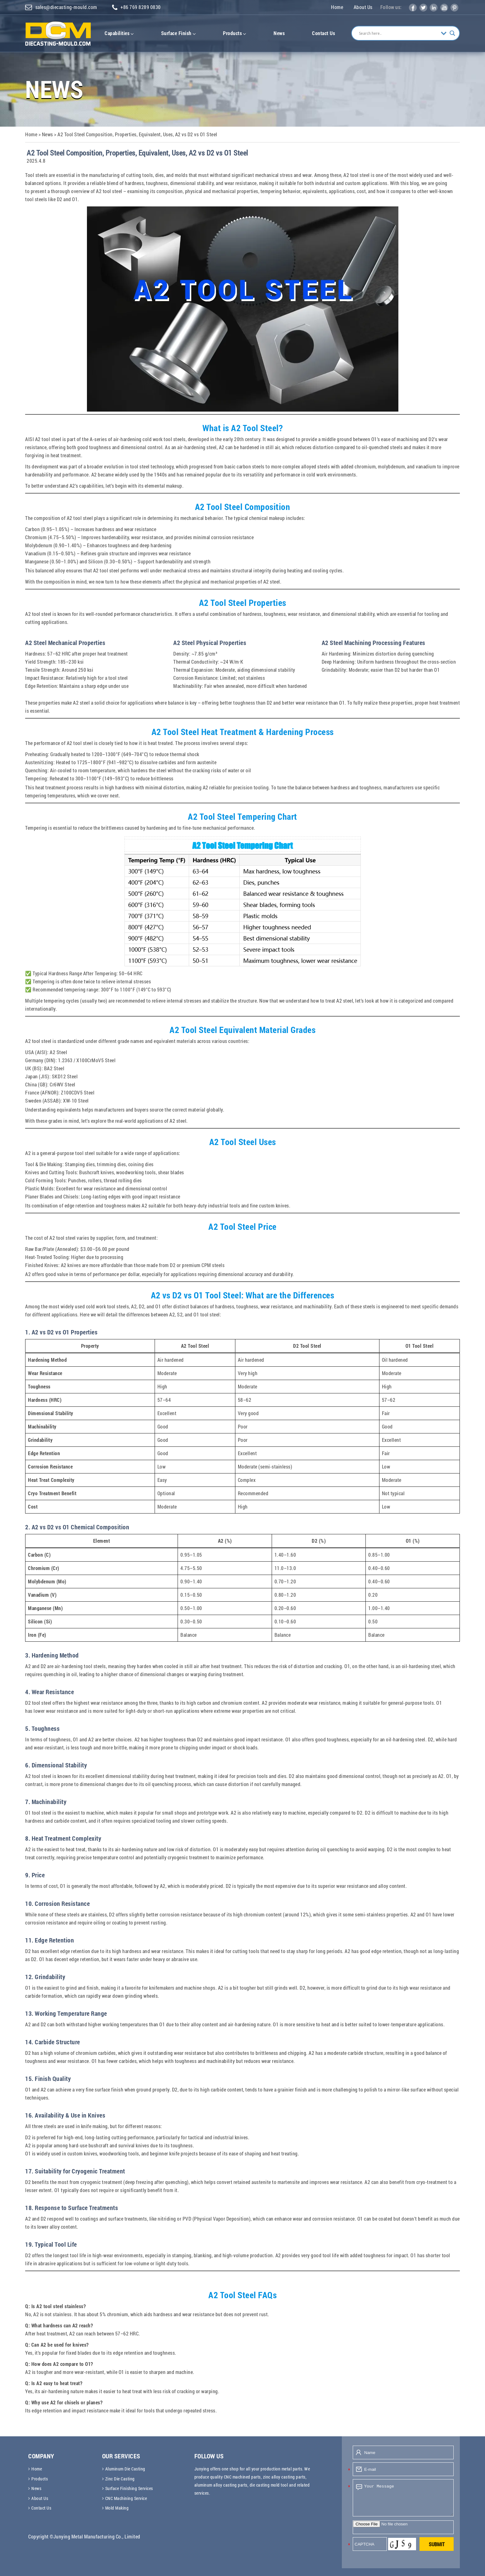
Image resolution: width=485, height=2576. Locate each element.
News (279, 33)
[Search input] (398, 33)
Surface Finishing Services (129, 2489)
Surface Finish (178, 33)
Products (234, 33)
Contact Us (323, 33)
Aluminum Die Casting (125, 2469)
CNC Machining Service (126, 2499)
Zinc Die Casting (120, 2479)
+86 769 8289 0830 (138, 7)
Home (337, 7)
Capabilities (119, 33)
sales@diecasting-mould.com (61, 7)
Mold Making (117, 2508)
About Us (363, 7)
